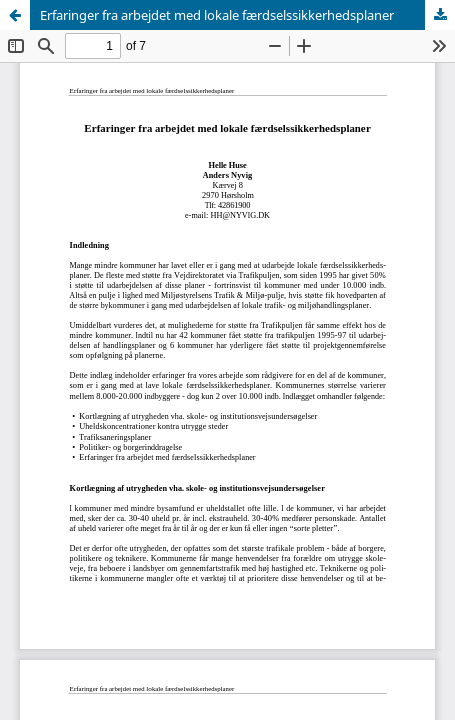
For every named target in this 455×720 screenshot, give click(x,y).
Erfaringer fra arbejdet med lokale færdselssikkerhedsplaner (217, 15)
